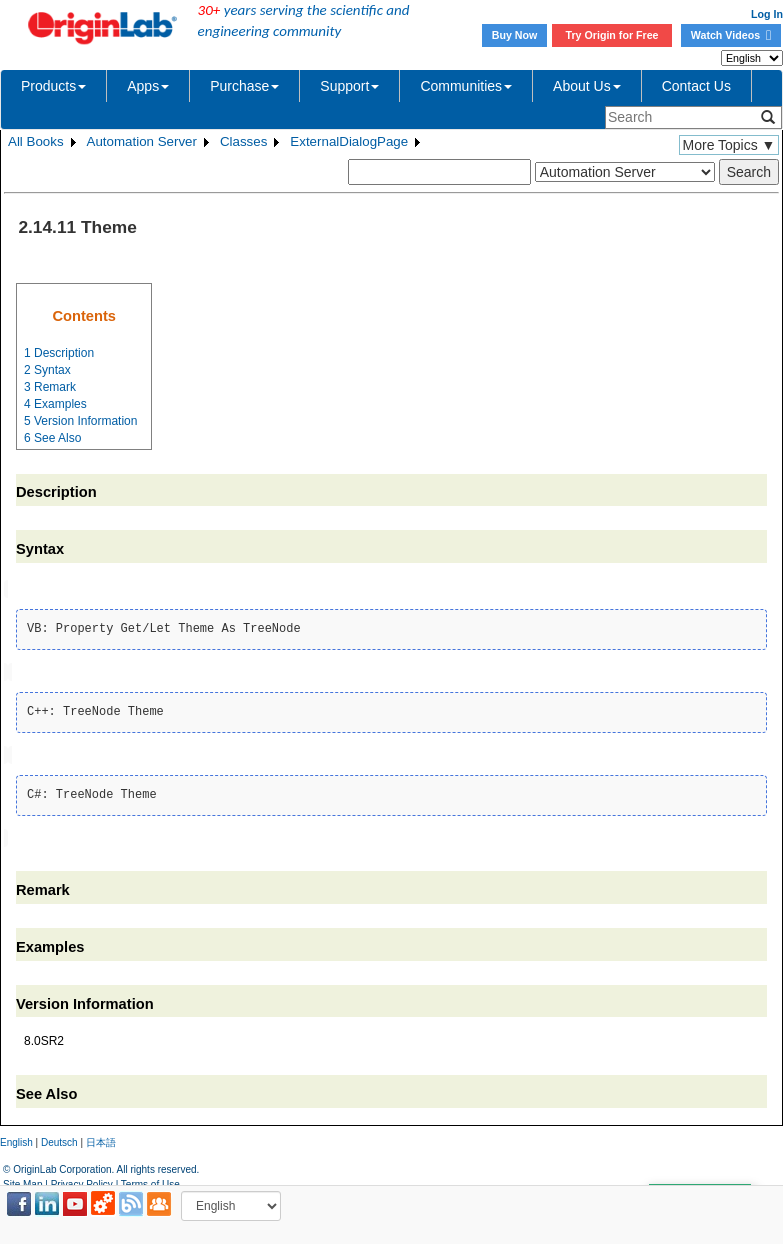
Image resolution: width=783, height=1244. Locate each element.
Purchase (244, 86)
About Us (587, 86)
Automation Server (142, 141)
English (16, 1138)
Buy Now (515, 35)
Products (53, 86)
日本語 (101, 1138)
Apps (148, 86)
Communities (466, 86)
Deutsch (59, 1138)
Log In (767, 14)
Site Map (22, 1179)
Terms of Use (150, 1179)
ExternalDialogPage (349, 141)
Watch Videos (731, 35)
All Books (36, 141)
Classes (243, 141)
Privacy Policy (82, 1179)
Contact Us (696, 86)
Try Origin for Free (612, 35)
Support (349, 86)
